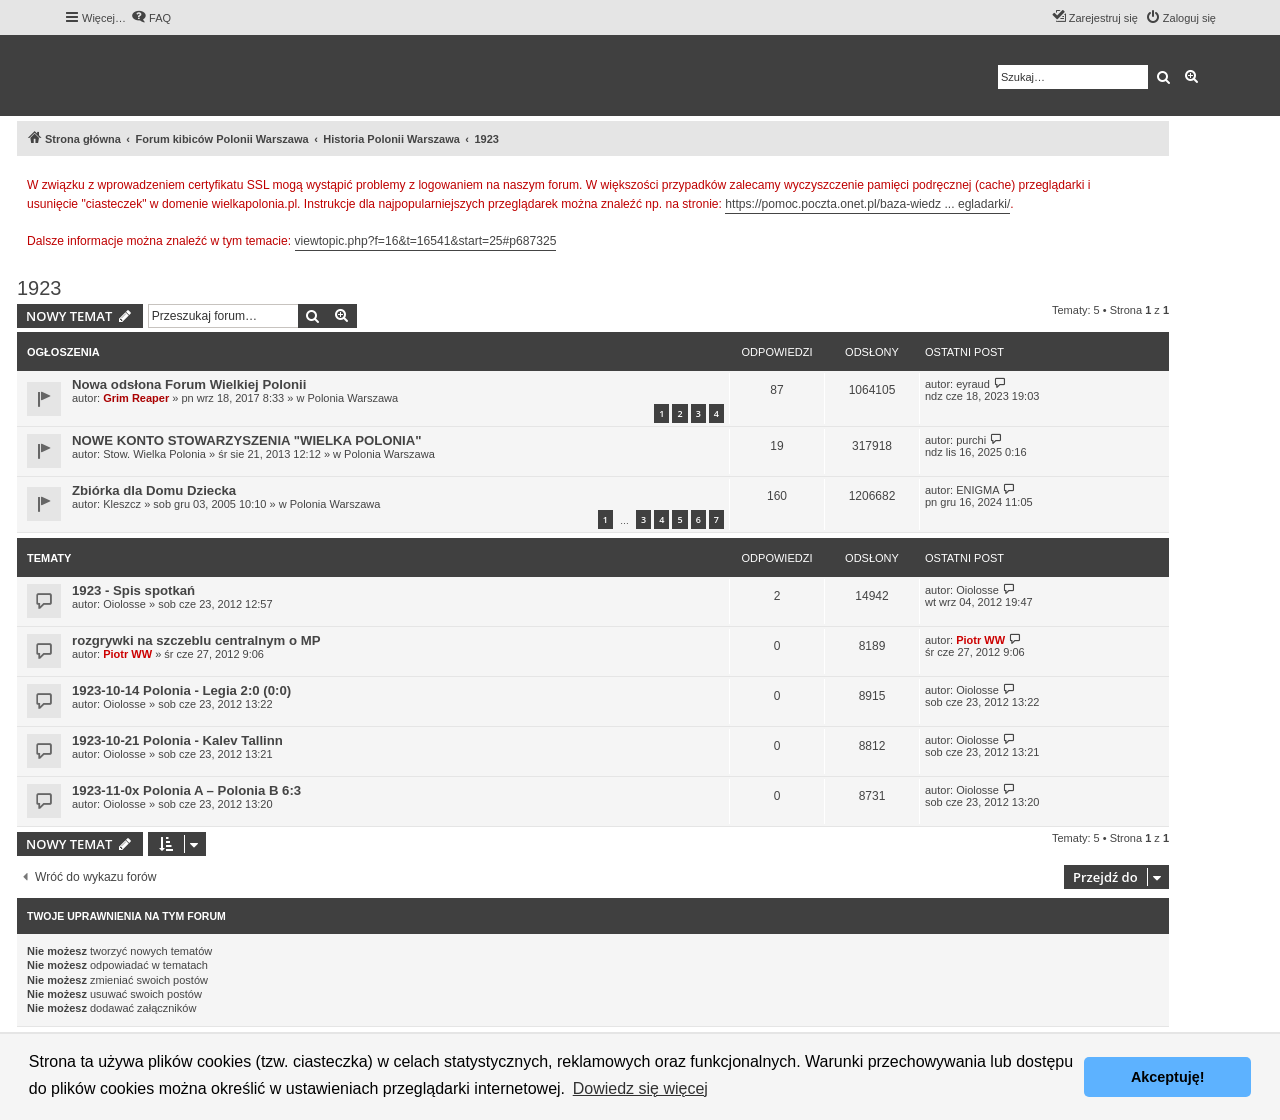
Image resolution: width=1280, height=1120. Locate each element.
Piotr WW (127, 654)
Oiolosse (124, 604)
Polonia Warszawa (352, 398)
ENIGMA (977, 490)
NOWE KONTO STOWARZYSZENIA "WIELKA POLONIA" (247, 440)
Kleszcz (122, 504)
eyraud (973, 384)
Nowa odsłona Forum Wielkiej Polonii (189, 384)
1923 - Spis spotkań (133, 590)
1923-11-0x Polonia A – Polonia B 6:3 (186, 790)
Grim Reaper (136, 398)
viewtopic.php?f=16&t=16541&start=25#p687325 (426, 241)
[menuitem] (151, 18)
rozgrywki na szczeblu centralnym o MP (196, 640)
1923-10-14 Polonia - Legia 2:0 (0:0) (181, 690)
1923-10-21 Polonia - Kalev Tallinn (177, 740)
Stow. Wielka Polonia (154, 454)
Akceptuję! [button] (1168, 1077)
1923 (39, 288)
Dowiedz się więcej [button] (640, 1088)
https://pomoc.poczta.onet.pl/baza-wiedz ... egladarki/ (867, 204)
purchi (971, 440)
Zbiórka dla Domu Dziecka (154, 490)
